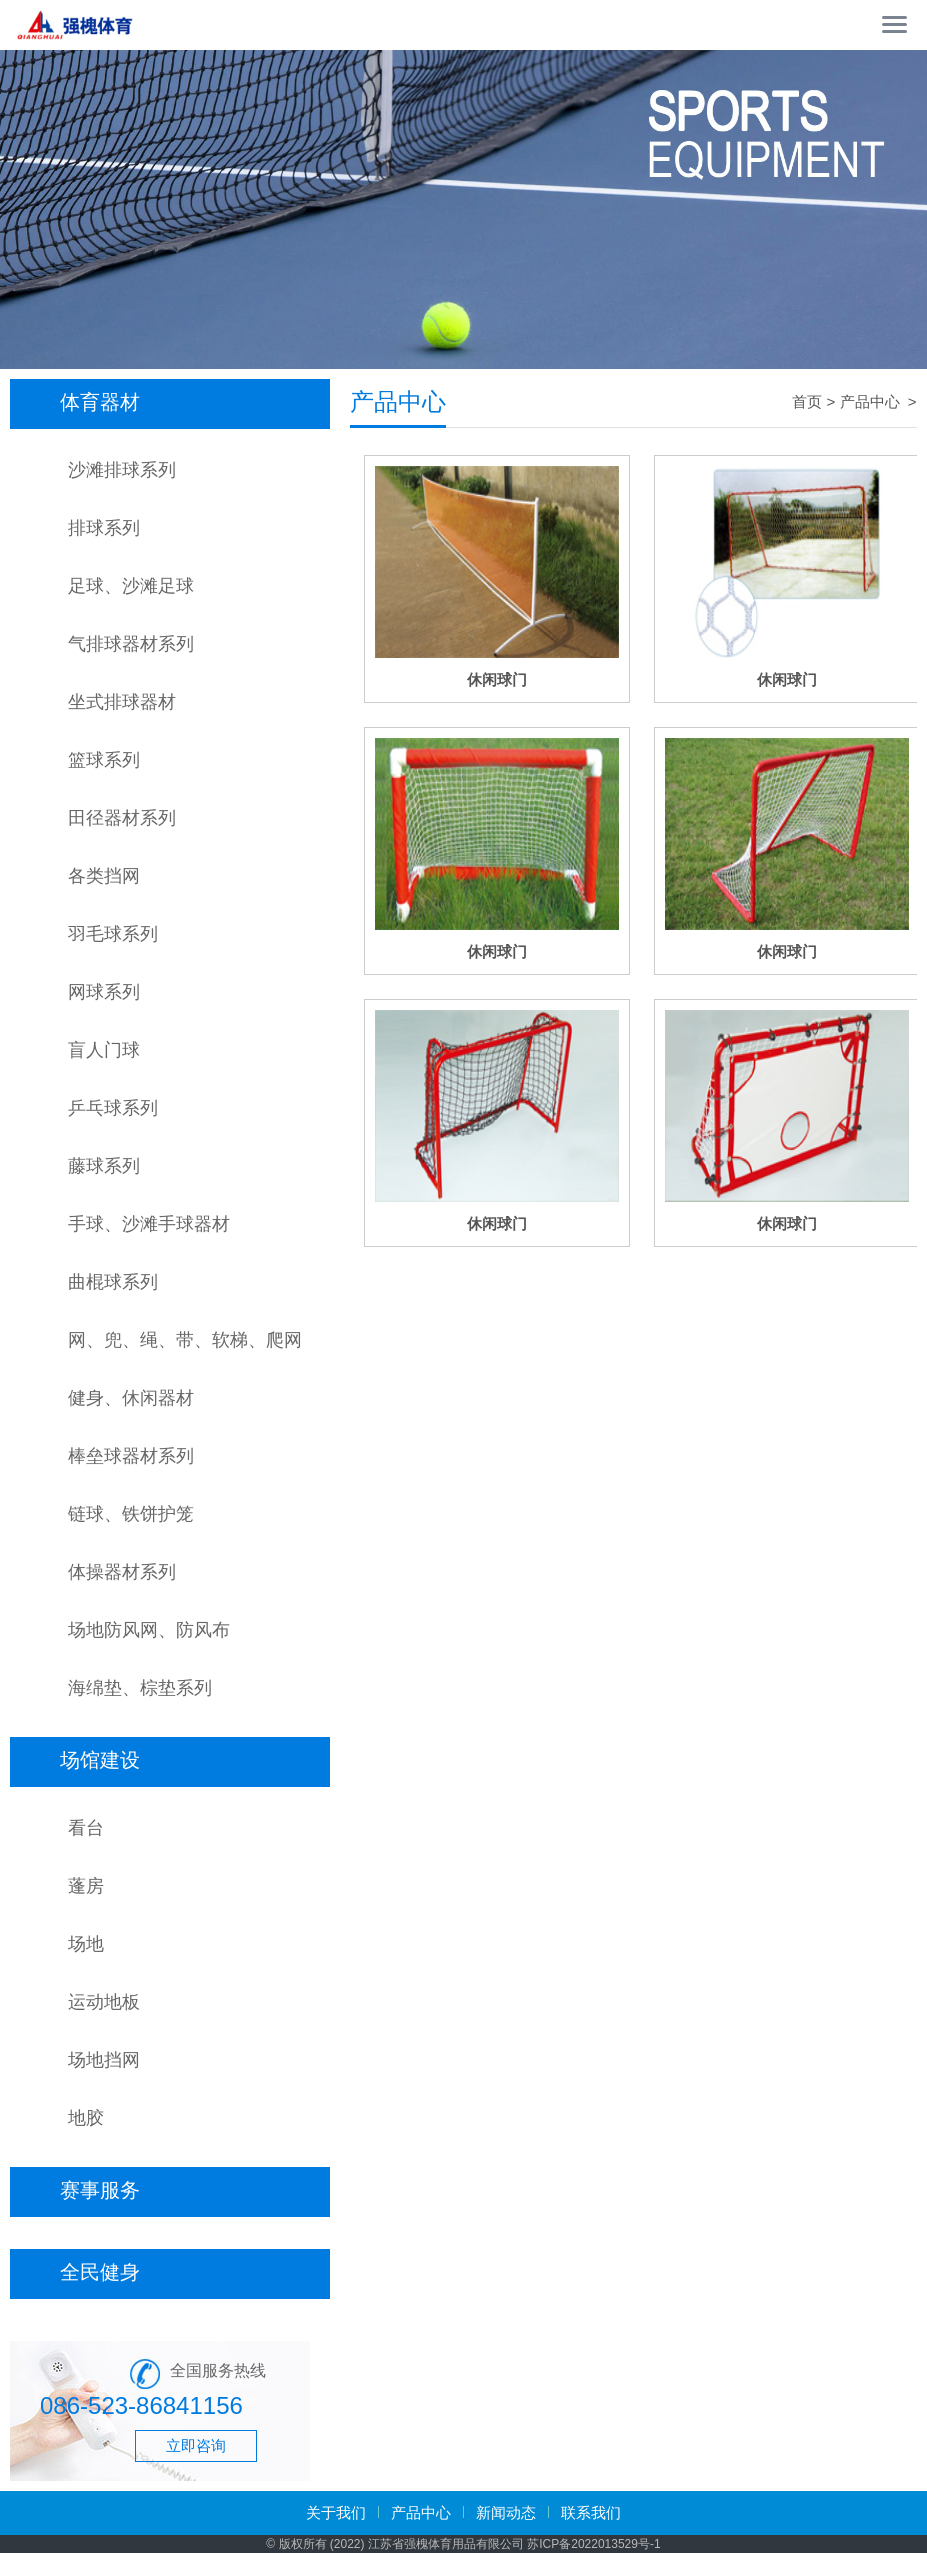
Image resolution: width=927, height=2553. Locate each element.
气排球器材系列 (131, 644)
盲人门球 (104, 1050)
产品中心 (872, 401)
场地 (86, 1944)
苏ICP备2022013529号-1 (593, 2544)
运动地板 (104, 2002)
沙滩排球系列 (122, 470)
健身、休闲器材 (131, 1398)
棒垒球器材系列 (131, 1456)
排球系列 (104, 528)
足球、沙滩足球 (131, 586)
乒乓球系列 (113, 1108)
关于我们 (336, 2512)
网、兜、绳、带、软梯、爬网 (185, 1340)
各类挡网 (104, 876)
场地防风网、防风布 (149, 1630)
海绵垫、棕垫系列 (140, 1688)
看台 (86, 1828)
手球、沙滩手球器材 (149, 1224)
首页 (807, 401)
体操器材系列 (122, 1572)
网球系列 (104, 992)
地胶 (86, 2118)
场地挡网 (104, 2060)
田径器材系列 (122, 818)
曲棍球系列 (113, 1282)
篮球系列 (104, 760)
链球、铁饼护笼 (131, 1514)
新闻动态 (506, 2512)
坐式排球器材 (122, 702)
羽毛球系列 (113, 934)
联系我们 (591, 2512)
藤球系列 (104, 1166)
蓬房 (86, 1886)
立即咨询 (196, 2445)
